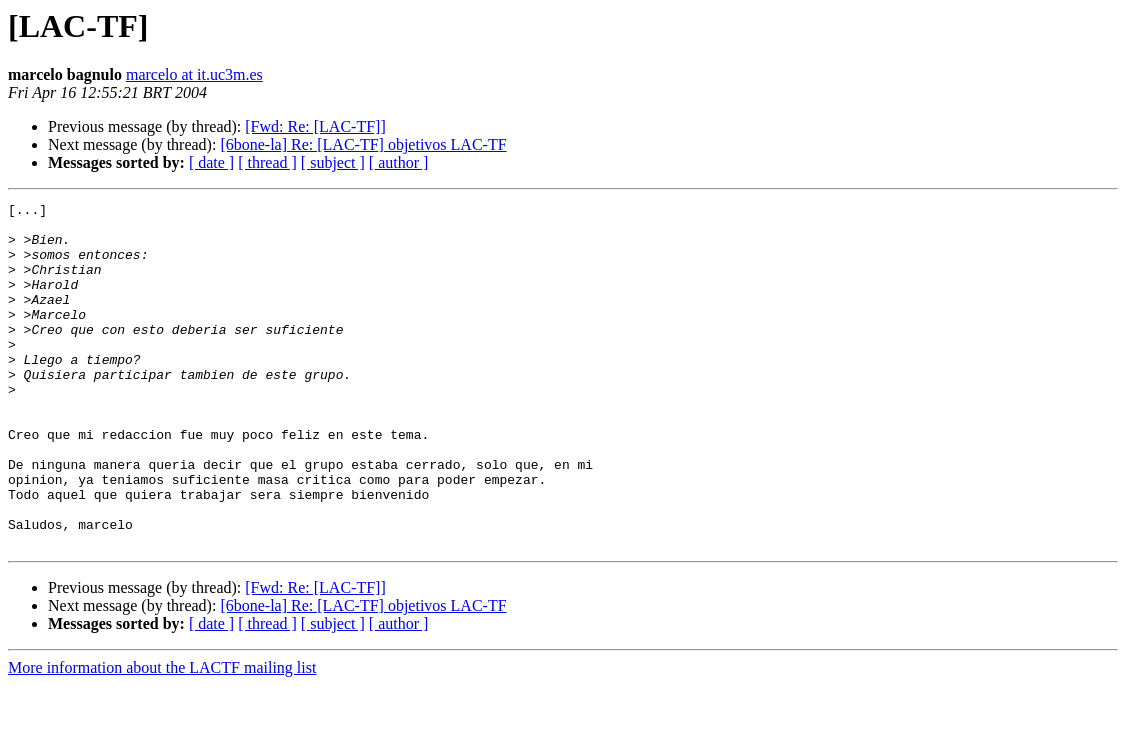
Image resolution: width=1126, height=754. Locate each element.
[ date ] (211, 162)
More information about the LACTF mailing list (162, 736)
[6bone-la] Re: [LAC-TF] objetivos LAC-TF (363, 144)
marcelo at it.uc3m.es (194, 74)
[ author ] (399, 162)
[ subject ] (333, 162)
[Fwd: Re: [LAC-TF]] (315, 126)
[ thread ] (267, 162)
